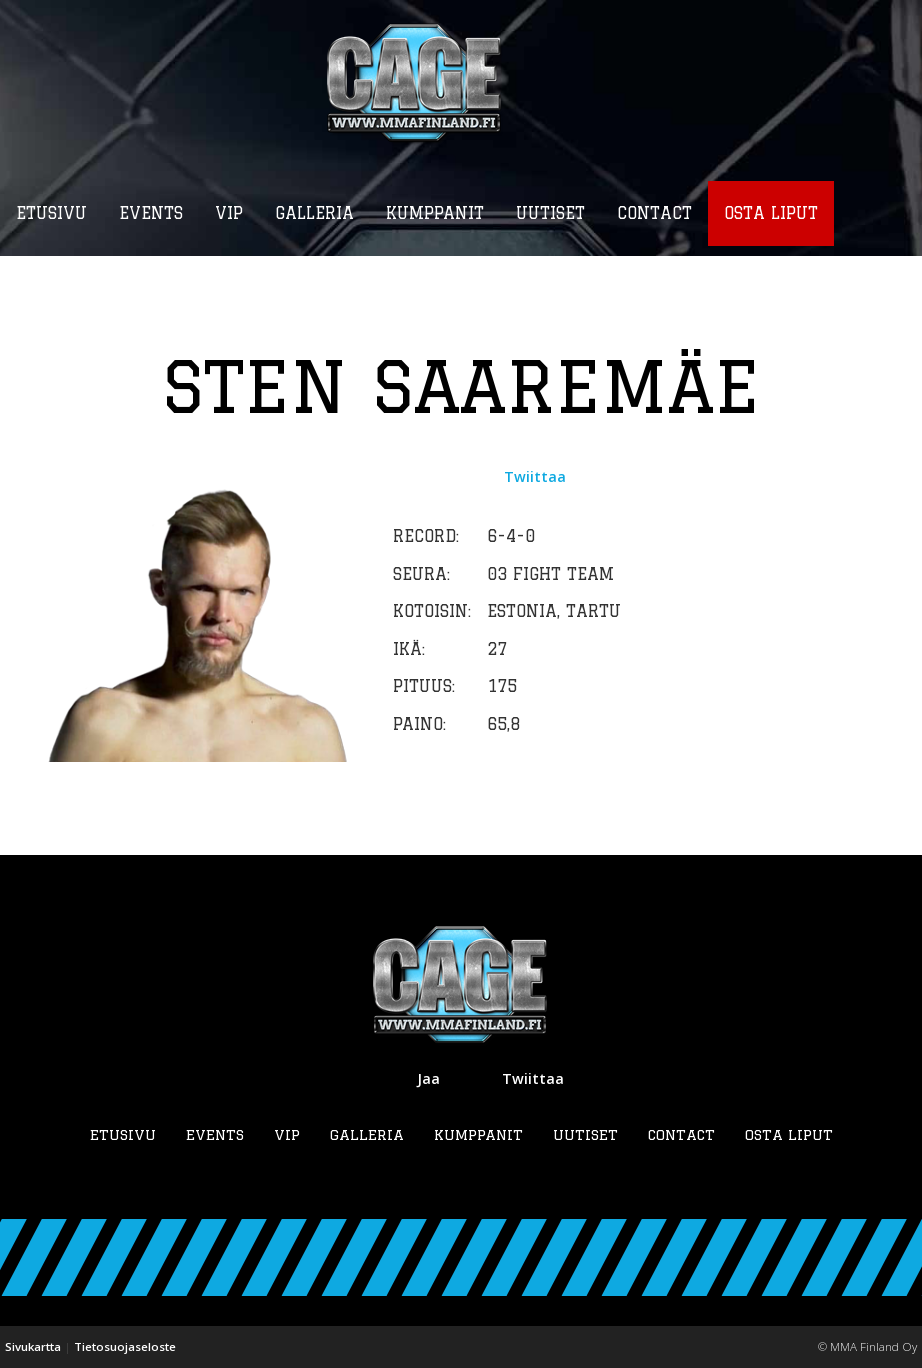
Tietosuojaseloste (125, 1347)
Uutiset (585, 1134)
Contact (681, 1134)
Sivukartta (33, 1347)
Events (215, 1134)
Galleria (367, 1134)
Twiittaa (535, 477)
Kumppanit (478, 1134)
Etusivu (123, 1134)
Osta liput (789, 1134)
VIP (287, 1134)
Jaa (428, 1078)
